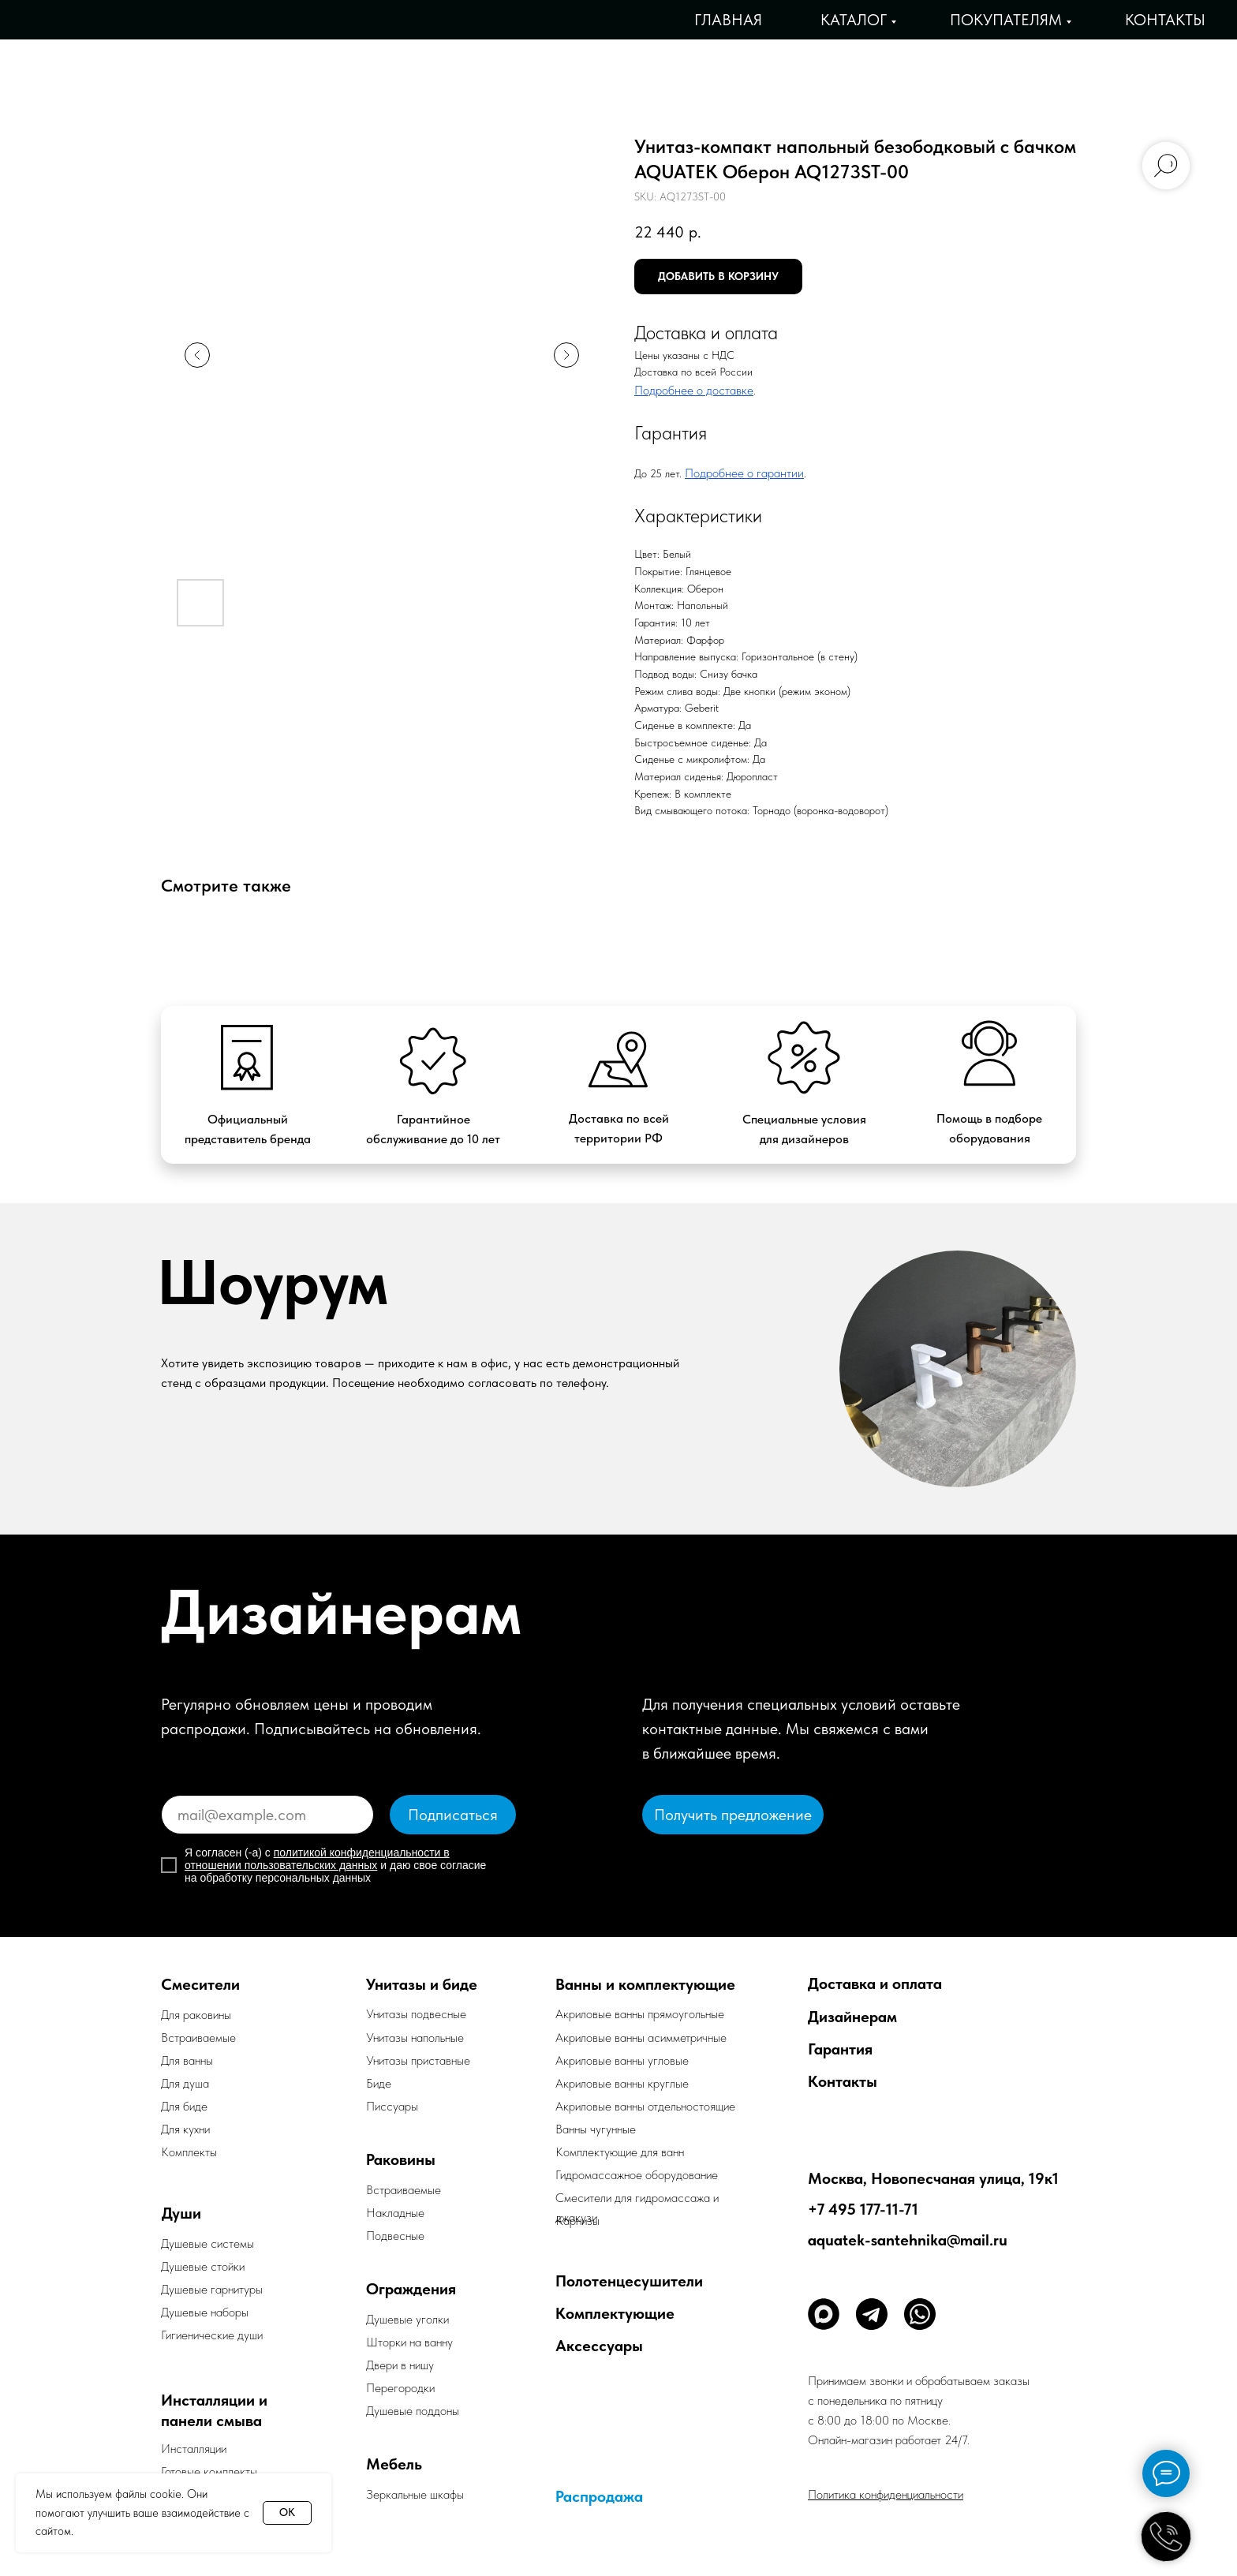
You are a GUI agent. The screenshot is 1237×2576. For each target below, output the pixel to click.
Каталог (853, 19)
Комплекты (189, 2151)
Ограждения (411, 2288)
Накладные (395, 2212)
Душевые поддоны (412, 2410)
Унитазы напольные (415, 2037)
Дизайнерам (852, 2016)
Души (181, 2213)
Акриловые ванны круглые (622, 2083)
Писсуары (392, 2106)
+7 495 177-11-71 (863, 2209)
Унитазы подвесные (416, 2013)
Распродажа (599, 2496)
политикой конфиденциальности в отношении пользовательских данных (317, 1858)
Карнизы (577, 2220)
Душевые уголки (407, 2319)
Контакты (1165, 19)
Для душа (185, 2083)
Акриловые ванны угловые (622, 2060)
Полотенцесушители (629, 2280)
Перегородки (400, 2387)
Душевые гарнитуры (212, 2289)
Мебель (394, 2463)
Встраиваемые (403, 2189)
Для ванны (187, 2060)
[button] (733, 1814)
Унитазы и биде (421, 1984)
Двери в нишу (400, 2364)
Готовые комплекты (209, 2471)
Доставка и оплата (875, 1983)
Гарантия (840, 2048)
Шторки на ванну (409, 2342)
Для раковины (196, 2014)
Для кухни (185, 2129)
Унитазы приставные (418, 2060)
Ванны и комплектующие (645, 1984)
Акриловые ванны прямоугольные (639, 2013)
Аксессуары (599, 2345)
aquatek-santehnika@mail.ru (907, 2239)
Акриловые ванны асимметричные (641, 2037)
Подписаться (453, 1814)
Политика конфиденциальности (885, 2494)
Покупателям (1006, 19)
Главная (728, 19)
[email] (267, 1814)
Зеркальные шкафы (415, 2494)
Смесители (200, 1984)
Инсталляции (193, 2448)
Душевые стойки (203, 2266)
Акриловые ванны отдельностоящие (645, 2106)
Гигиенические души (212, 2334)
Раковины (400, 2159)
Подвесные (395, 2235)
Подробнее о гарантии (744, 472)
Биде (378, 2083)
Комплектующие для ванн (619, 2151)
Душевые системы (207, 2243)
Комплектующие (615, 2313)
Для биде (184, 2106)
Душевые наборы (205, 2312)
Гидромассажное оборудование (636, 2174)
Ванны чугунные (595, 2129)
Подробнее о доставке (693, 390)
